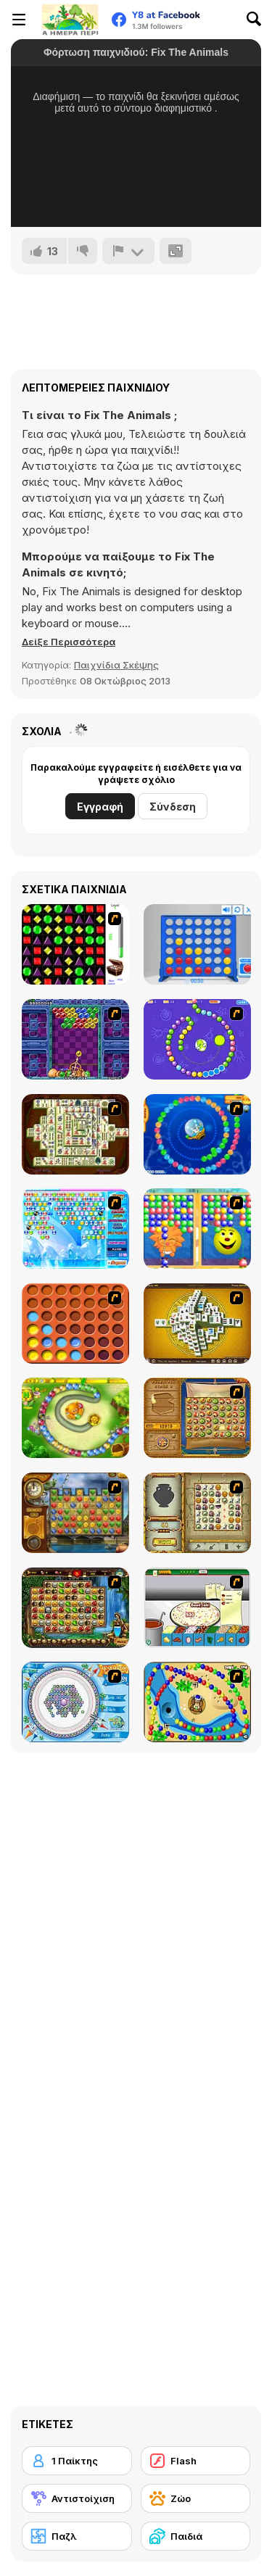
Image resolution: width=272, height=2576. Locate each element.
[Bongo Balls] (197, 1702)
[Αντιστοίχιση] (77, 2498)
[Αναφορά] (128, 251)
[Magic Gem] (197, 1228)
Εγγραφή (100, 806)
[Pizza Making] (197, 1607)
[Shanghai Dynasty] (75, 1134)
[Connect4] (75, 1323)
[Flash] (196, 2460)
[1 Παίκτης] (77, 2460)
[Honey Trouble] (75, 1418)
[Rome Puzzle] (75, 1607)
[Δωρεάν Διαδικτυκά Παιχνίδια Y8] (70, 20)
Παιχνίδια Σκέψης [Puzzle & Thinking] (116, 665)
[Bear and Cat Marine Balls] (197, 1134)
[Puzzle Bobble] (75, 1039)
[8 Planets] (197, 1039)
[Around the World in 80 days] (75, 1513)
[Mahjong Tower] (197, 1323)
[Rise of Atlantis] (197, 1418)
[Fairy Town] (75, 1702)
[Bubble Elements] (75, 1228)
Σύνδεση (172, 806)
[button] (68, 642)
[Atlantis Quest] (197, 1513)
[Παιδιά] (196, 2536)
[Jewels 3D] (75, 944)
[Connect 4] (197, 944)
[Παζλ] (77, 2536)
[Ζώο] (196, 2498)
